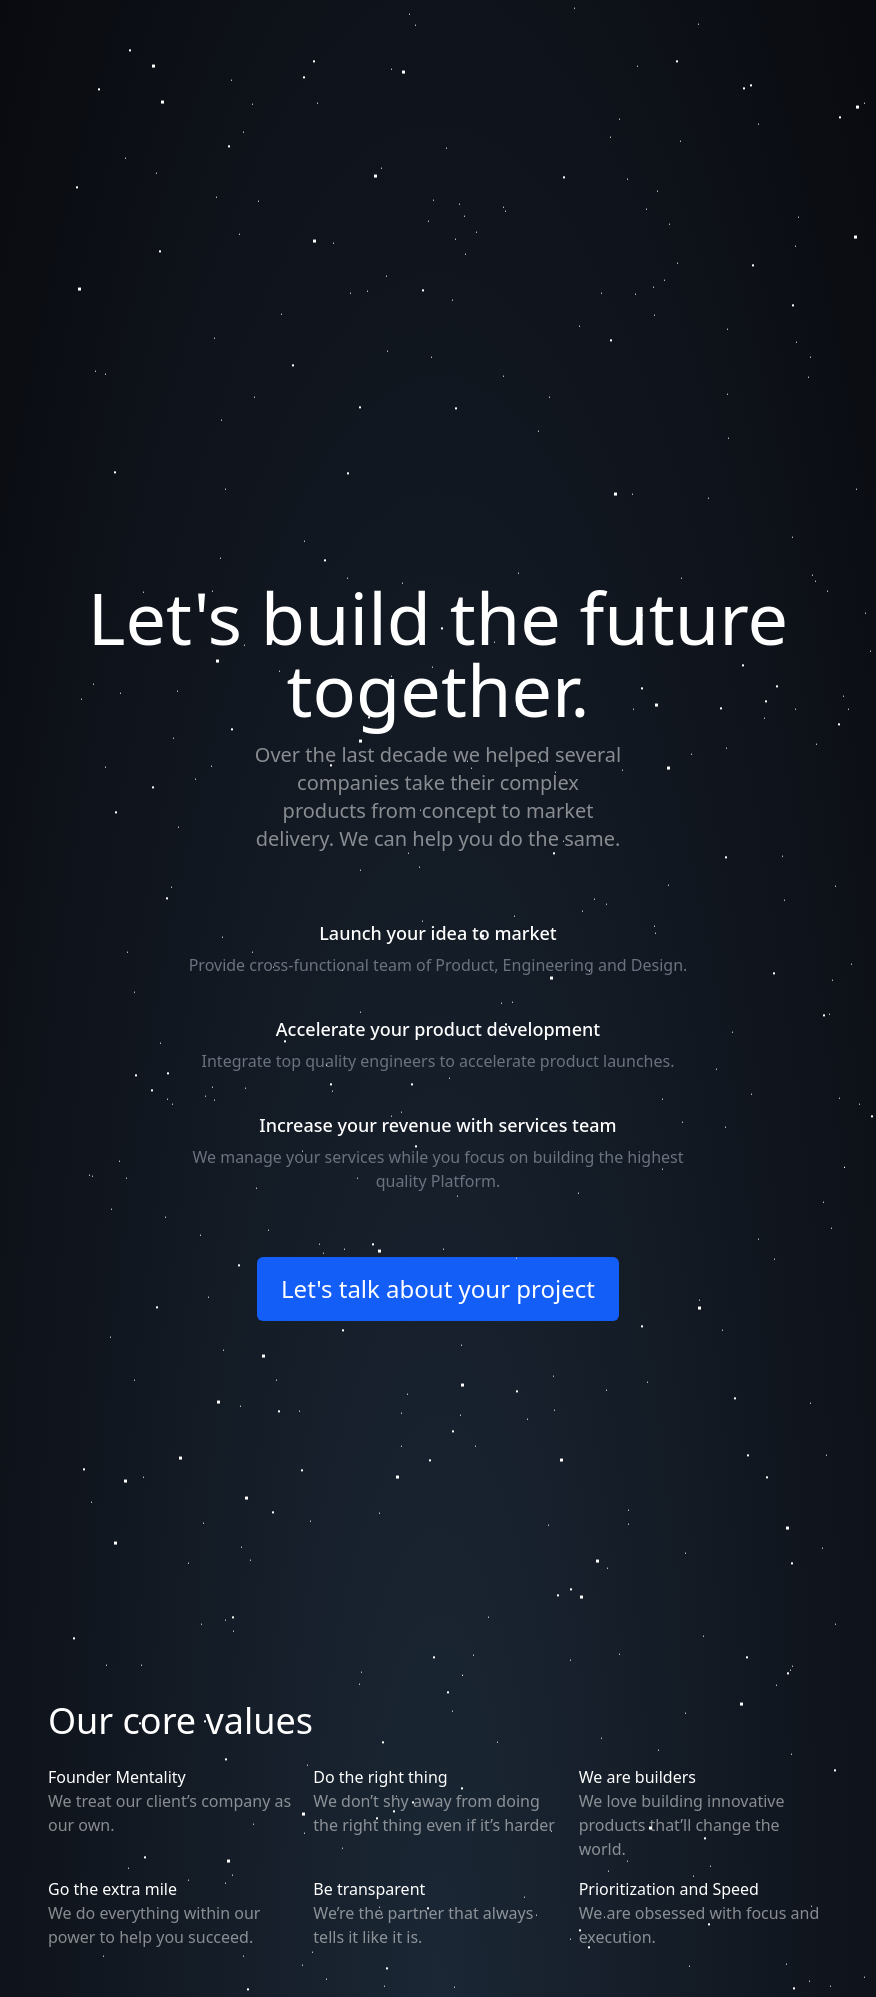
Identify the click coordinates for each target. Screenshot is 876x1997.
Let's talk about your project (438, 1288)
